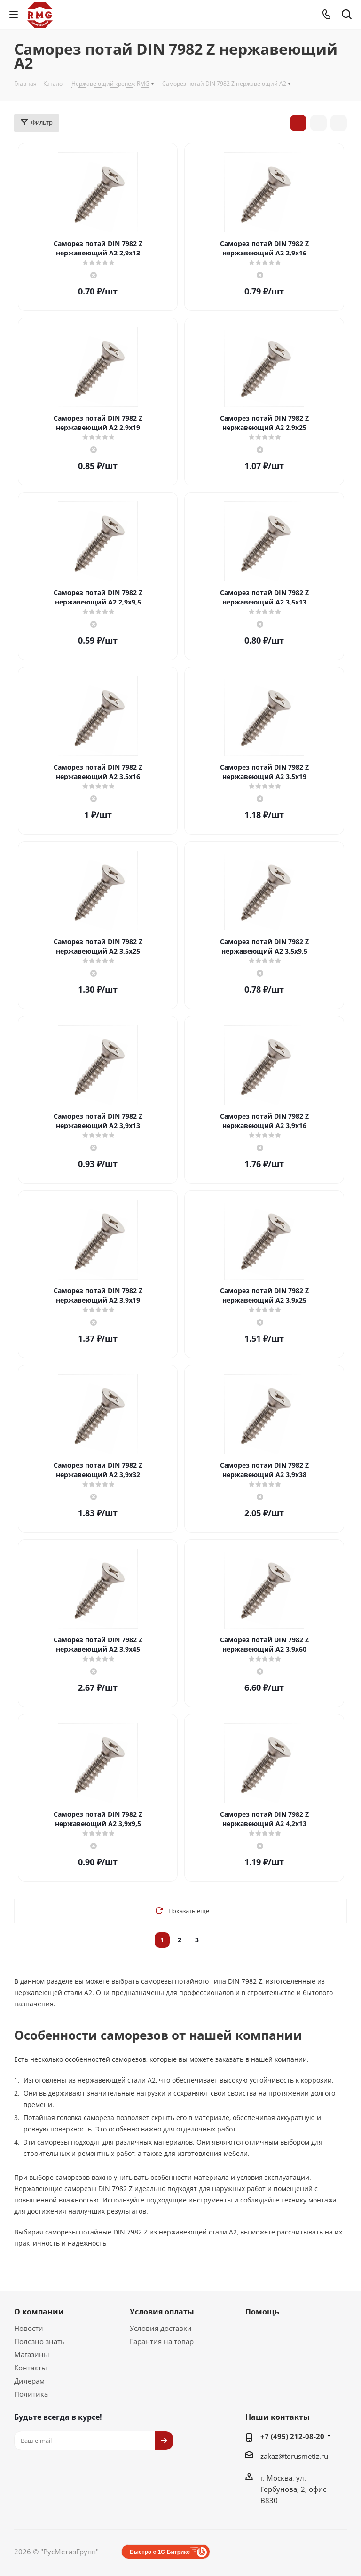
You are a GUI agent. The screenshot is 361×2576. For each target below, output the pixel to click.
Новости (28, 2328)
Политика (31, 2394)
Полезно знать (39, 2341)
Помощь (262, 2311)
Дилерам (29, 2380)
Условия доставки (161, 2328)
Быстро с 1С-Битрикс (160, 2552)
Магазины (31, 2354)
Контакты (30, 2367)
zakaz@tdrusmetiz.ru (294, 2456)
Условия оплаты (162, 2311)
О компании (39, 2311)
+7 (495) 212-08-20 (292, 2436)
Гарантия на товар (162, 2341)
